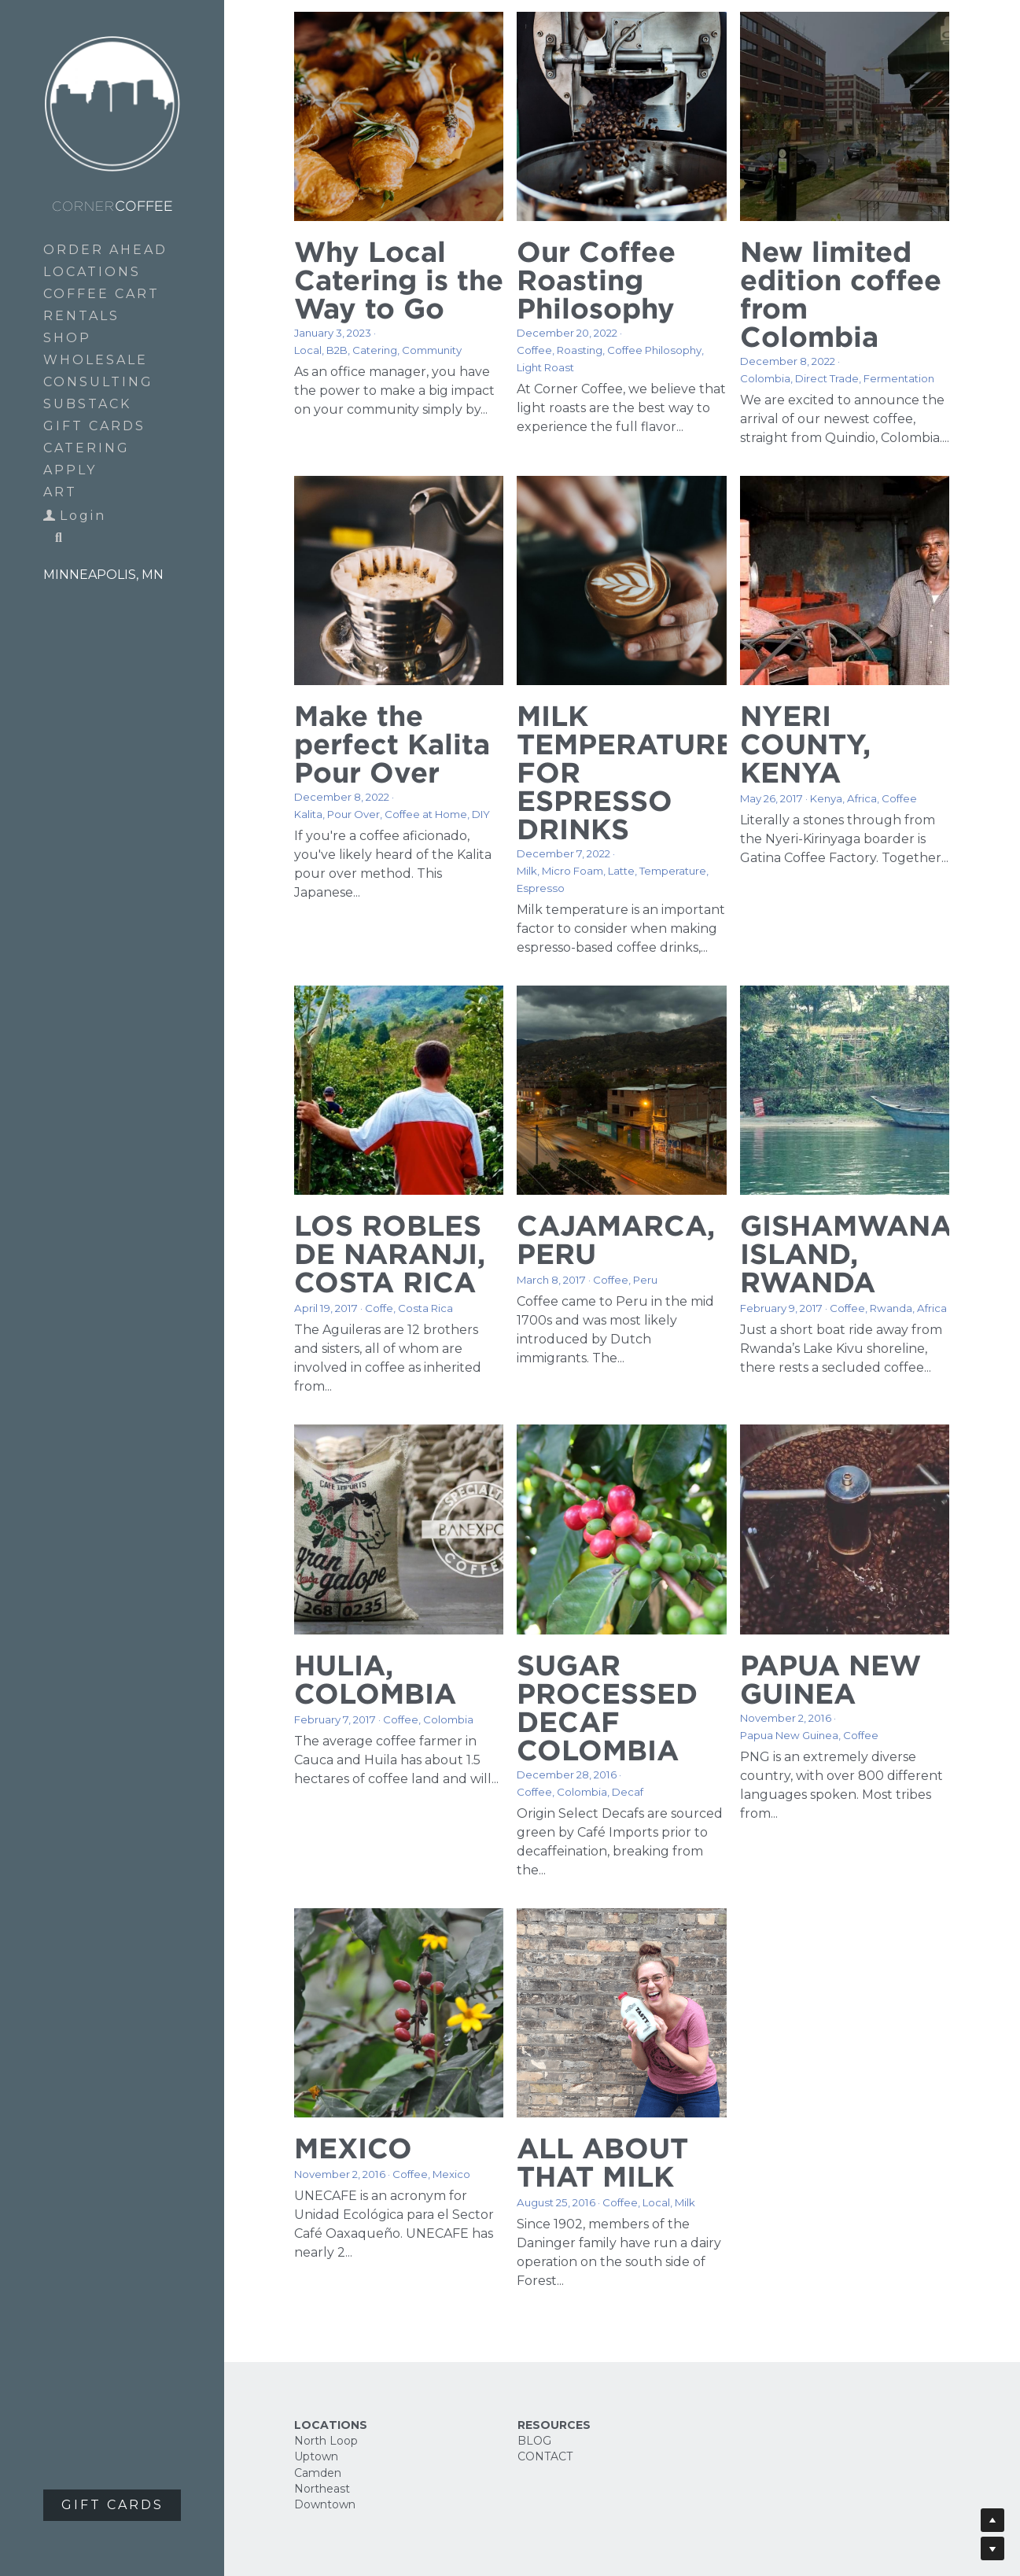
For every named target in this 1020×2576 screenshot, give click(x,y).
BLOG (534, 2441)
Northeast (322, 2489)
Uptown (316, 2456)
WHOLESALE (95, 359)
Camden (317, 2473)
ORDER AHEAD (105, 249)
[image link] (112, 103)
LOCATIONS (92, 271)
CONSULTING (98, 381)
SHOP (67, 337)
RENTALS (81, 315)
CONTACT (545, 2456)
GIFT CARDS (94, 425)
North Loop (326, 2441)
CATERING (86, 447)
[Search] (53, 539)
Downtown (324, 2504)
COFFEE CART (101, 293)
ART (60, 492)
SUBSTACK (87, 403)
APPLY (70, 470)
